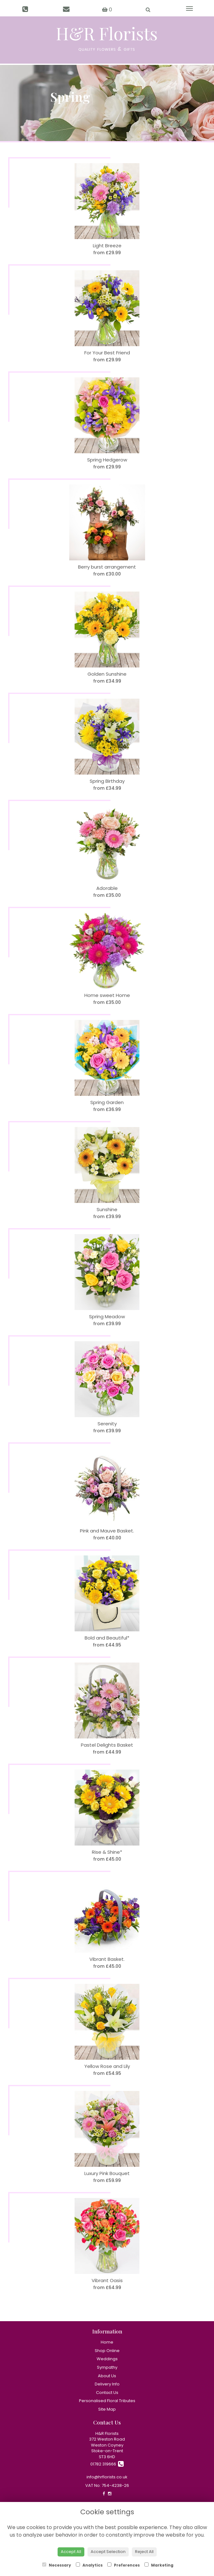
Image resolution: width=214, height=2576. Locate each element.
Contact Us (107, 2393)
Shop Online (107, 2351)
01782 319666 (107, 2464)
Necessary (56, 2565)
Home (107, 2342)
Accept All (71, 2552)
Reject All (144, 2552)
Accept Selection (108, 2552)
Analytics (89, 2565)
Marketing (158, 2565)
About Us (107, 2376)
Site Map (107, 2409)
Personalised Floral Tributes (107, 2401)
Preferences (123, 2565)
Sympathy (107, 2367)
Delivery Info (107, 2384)
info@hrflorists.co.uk (107, 2477)
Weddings (107, 2359)
